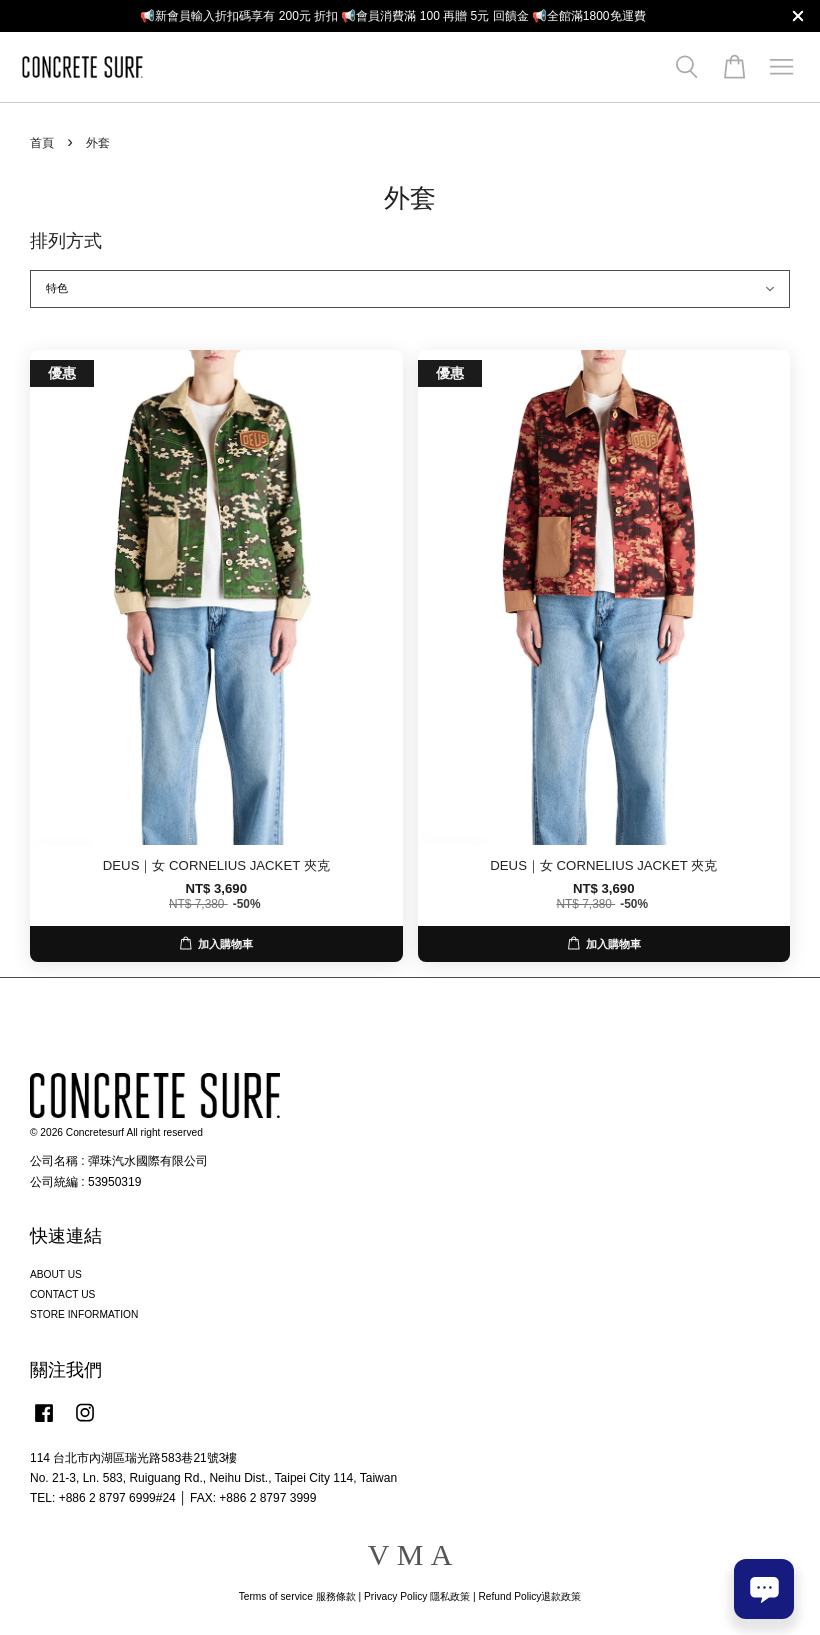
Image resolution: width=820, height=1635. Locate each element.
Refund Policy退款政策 (530, 1596)
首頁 (42, 143)
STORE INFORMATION (84, 1314)
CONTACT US (62, 1294)
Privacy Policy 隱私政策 (417, 1596)
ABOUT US (56, 1274)
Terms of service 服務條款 (297, 1596)
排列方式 (66, 241)
